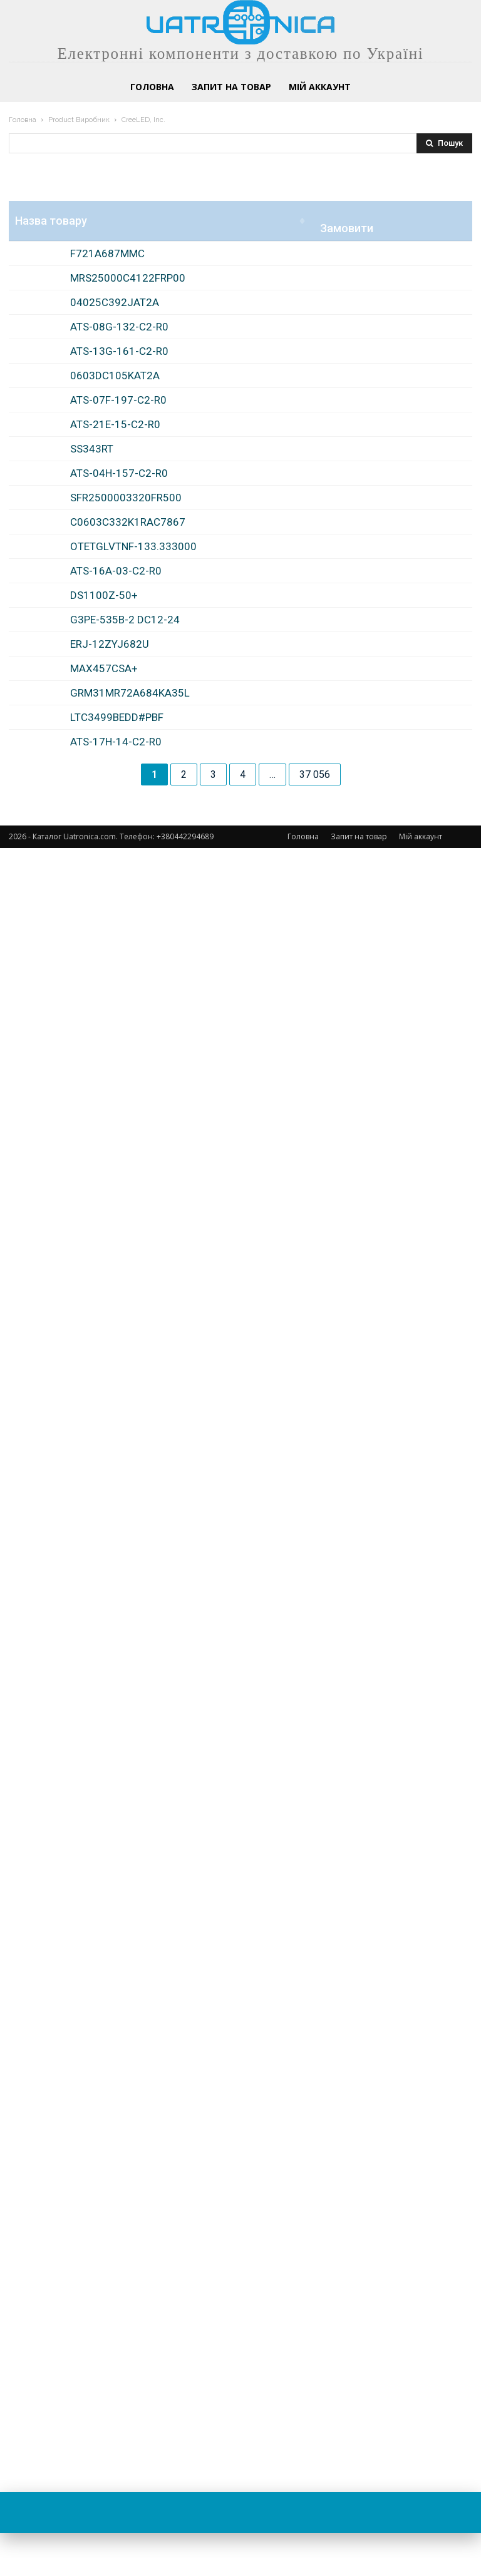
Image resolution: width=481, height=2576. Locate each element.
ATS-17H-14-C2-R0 (116, 2400)
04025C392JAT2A (114, 483)
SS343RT (91, 1107)
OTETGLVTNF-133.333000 (133, 1566)
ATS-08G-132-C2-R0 (119, 592)
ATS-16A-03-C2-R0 (116, 1675)
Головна (22, 120)
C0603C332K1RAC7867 (127, 1457)
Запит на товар (359, 2564)
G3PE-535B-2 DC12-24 (125, 1878)
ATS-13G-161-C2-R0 (119, 686)
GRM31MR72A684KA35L (130, 2182)
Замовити (439, 316)
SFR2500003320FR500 (126, 1336)
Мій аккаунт (420, 2564)
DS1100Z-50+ (104, 1769)
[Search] (444, 143)
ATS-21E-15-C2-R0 (115, 998)
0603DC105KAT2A (115, 795)
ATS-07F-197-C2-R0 (118, 904)
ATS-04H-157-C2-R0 (119, 1228)
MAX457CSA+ (104, 2073)
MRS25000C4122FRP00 (127, 363)
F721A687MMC (107, 254)
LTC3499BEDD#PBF (116, 2291)
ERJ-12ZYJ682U (109, 1964)
